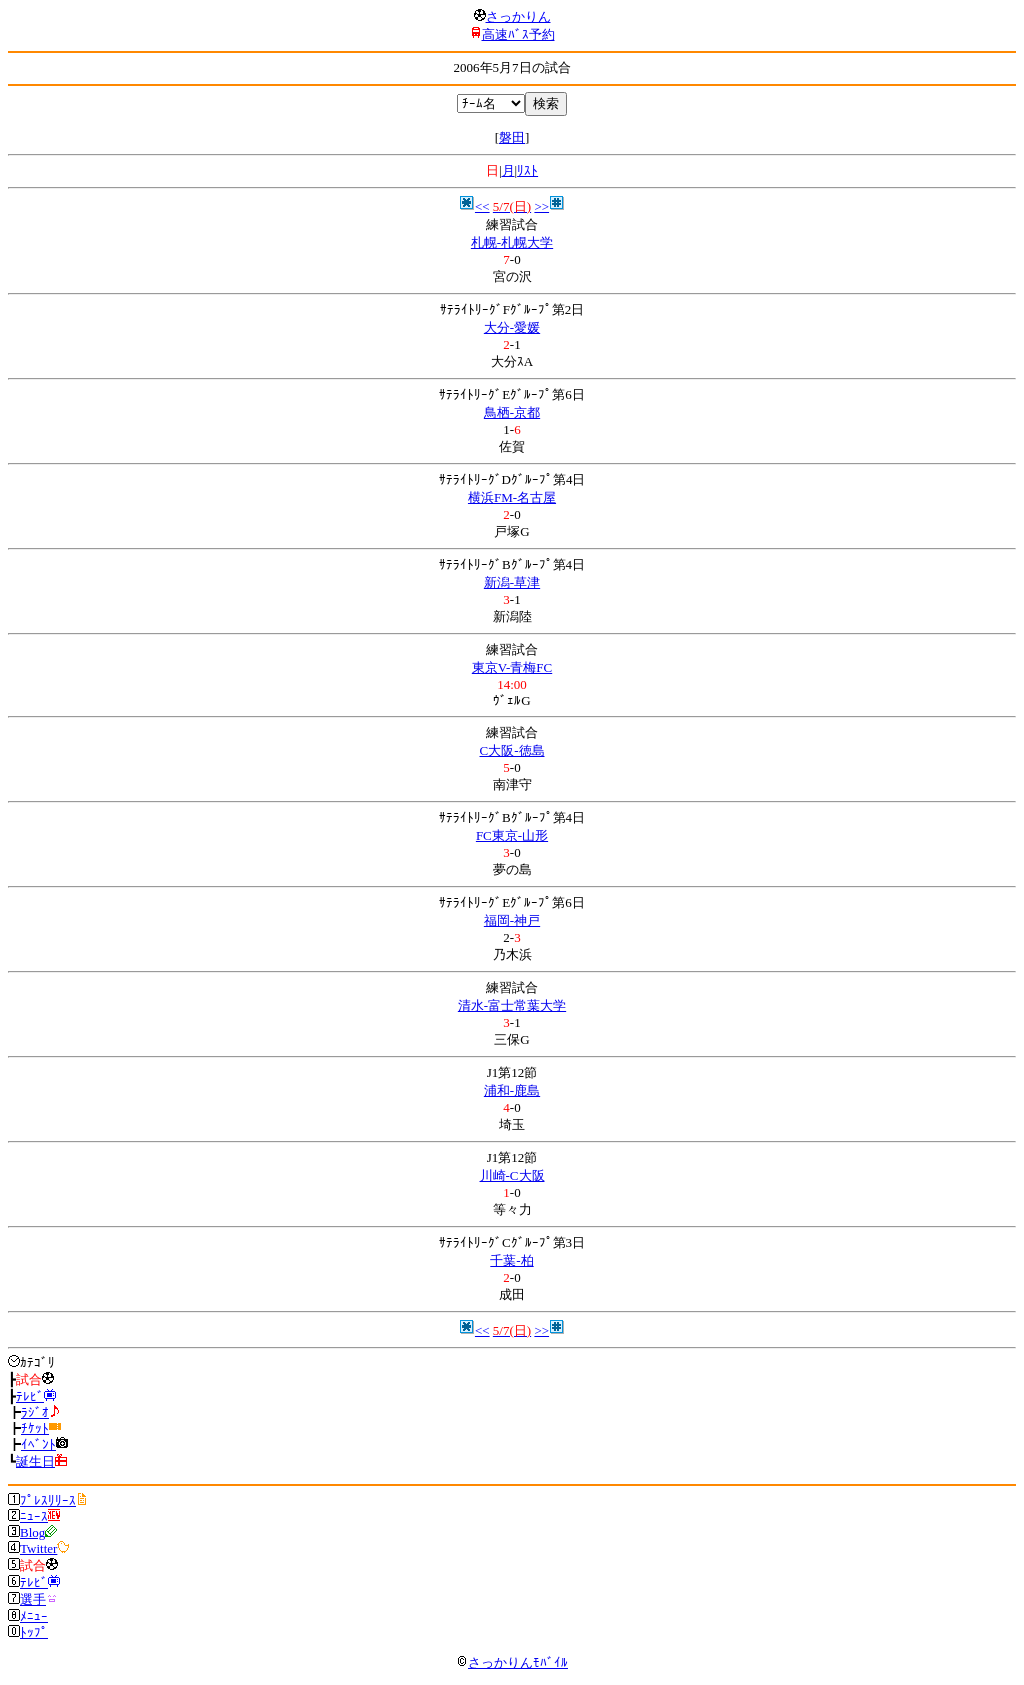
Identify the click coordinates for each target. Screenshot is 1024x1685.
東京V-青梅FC (512, 667)
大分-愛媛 (512, 327)
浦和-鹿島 (512, 1090)
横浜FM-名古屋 (512, 497)
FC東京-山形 (512, 835)
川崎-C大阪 (512, 1175)
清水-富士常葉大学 (512, 1005)
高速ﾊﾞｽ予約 (518, 34)
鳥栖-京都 (512, 412)
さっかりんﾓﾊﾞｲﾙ (512, 1662)
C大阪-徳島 (512, 750)
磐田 (512, 137)
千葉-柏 (511, 1260)
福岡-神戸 (512, 920)
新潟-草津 (512, 582)
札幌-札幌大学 (512, 242)
